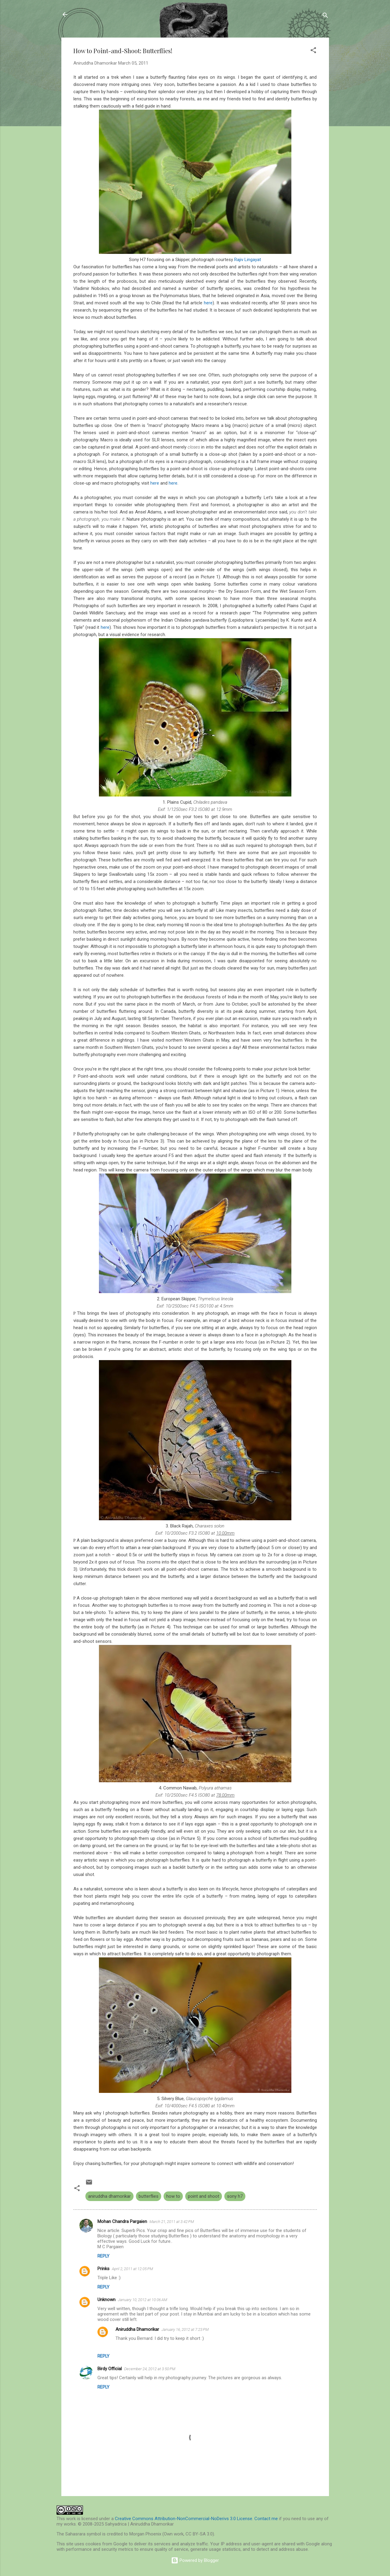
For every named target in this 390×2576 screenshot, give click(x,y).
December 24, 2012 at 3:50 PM (149, 2369)
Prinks (103, 2268)
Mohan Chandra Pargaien (122, 2221)
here (208, 303)
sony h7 (235, 2196)
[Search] (325, 16)
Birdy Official (109, 2368)
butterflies (148, 2196)
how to (173, 2196)
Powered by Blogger (195, 2560)
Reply (103, 2256)
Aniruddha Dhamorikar (137, 2329)
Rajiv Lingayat (247, 259)
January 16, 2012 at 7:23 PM (185, 2329)
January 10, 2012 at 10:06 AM (142, 2299)
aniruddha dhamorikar (109, 2196)
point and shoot (203, 2196)
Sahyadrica (95, 14)
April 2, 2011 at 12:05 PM (132, 2269)
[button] (313, 51)
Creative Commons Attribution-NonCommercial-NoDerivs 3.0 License (183, 2518)
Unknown (106, 2299)
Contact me (266, 2518)
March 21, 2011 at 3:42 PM (171, 2221)
